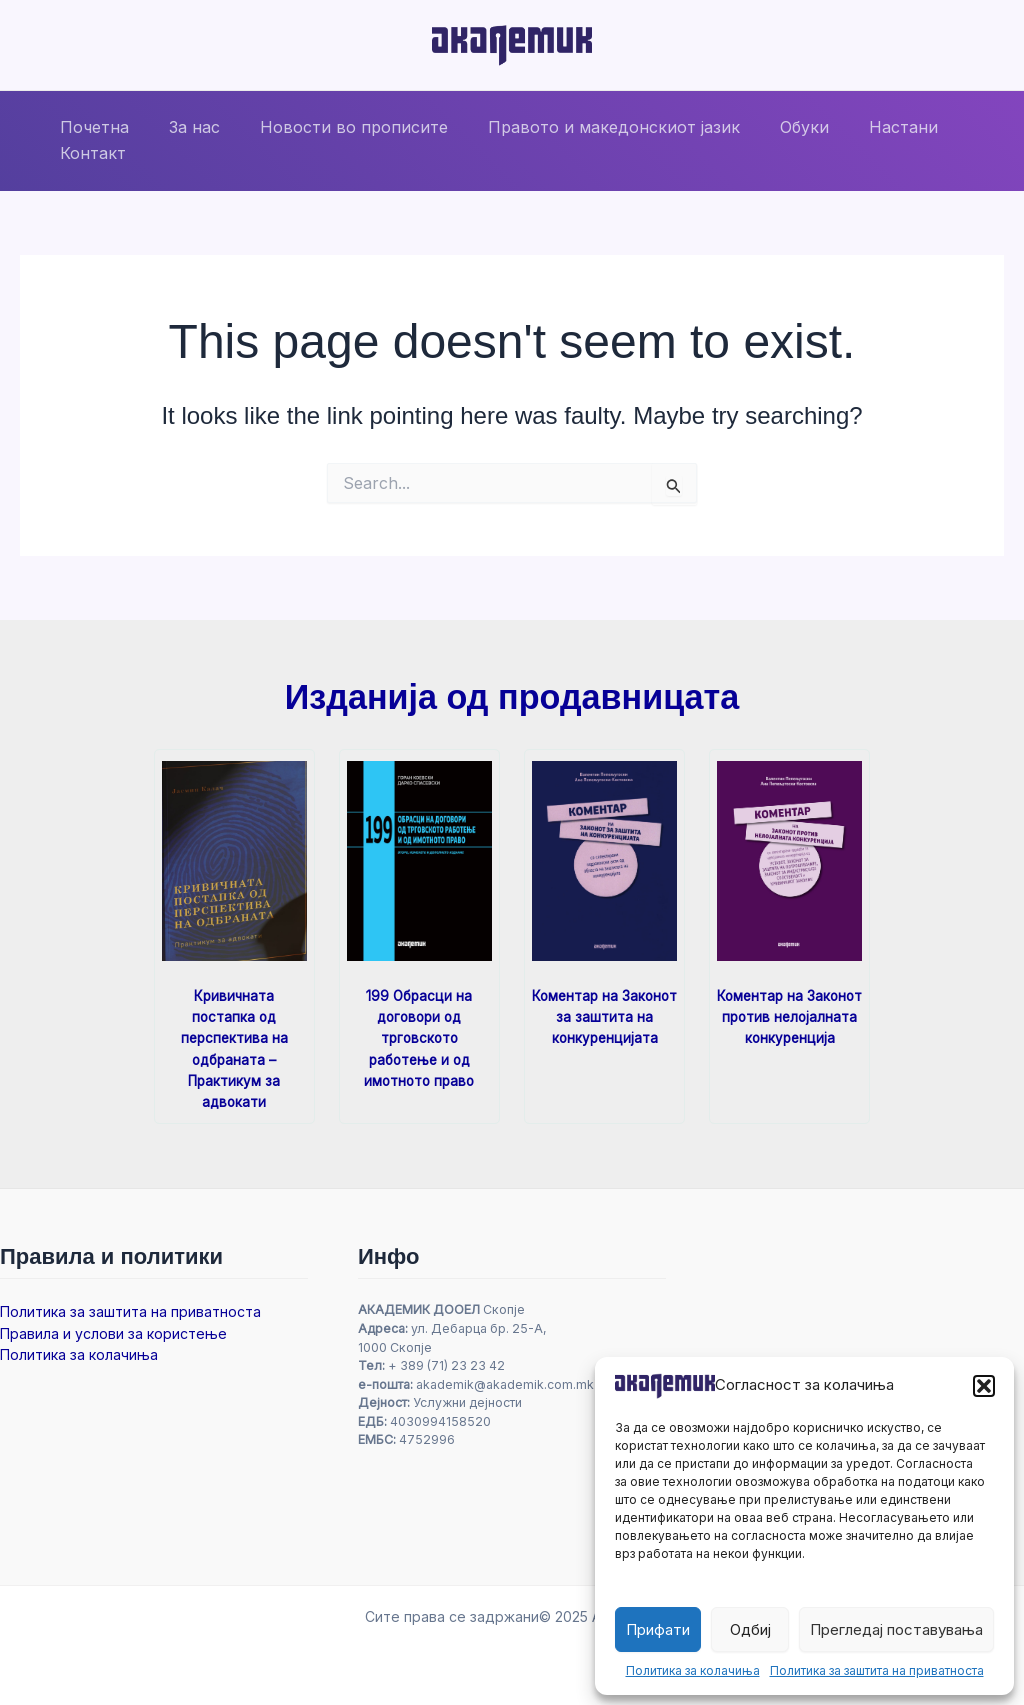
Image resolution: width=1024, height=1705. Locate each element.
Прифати (658, 1629)
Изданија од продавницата (511, 696)
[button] (984, 1386)
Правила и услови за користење (113, 1332)
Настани (859, 127)
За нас (182, 127)
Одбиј (750, 1629)
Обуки (768, 127)
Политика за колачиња (693, 1670)
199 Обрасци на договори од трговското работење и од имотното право (419, 1037)
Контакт (89, 153)
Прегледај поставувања (896, 1629)
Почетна (90, 127)
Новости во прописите (334, 127)
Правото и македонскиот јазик (586, 127)
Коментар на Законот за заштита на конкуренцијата (605, 1016)
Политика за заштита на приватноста (877, 1670)
